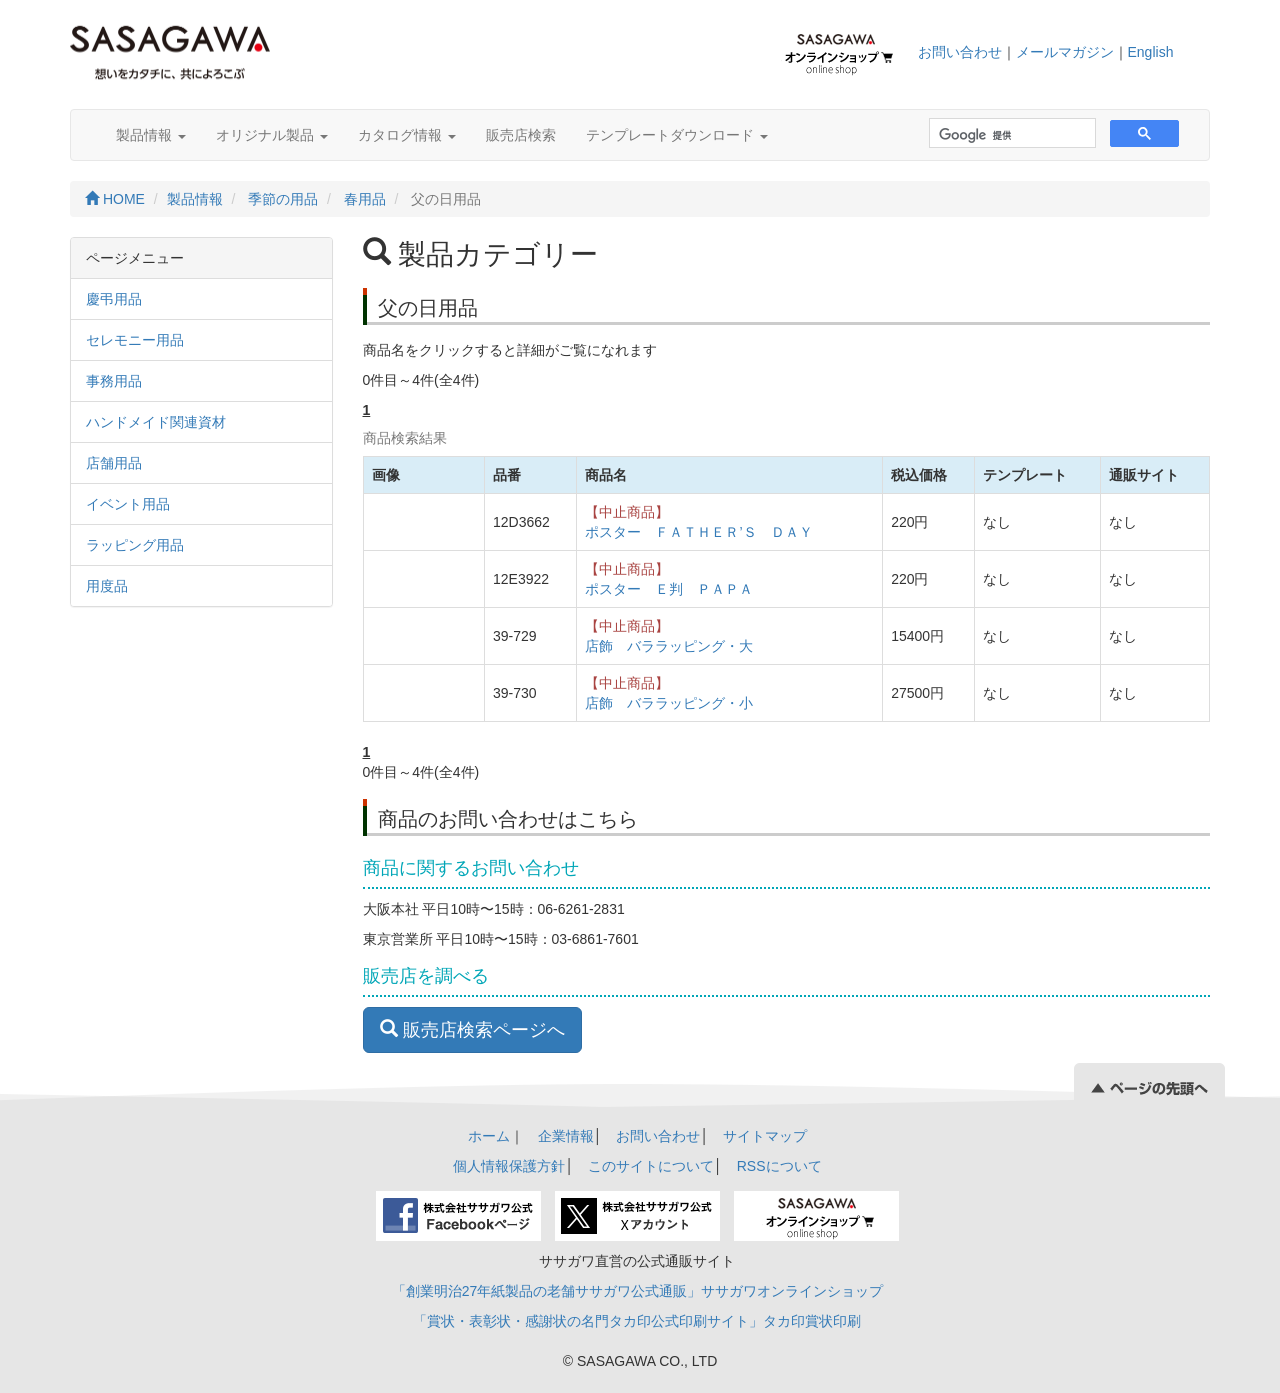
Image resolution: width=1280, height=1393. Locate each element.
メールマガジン (1065, 52)
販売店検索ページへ (472, 1029)
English (1151, 52)
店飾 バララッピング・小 (669, 703)
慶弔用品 (114, 299)
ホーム (489, 1136)
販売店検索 (521, 135)
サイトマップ (765, 1136)
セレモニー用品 (135, 340)
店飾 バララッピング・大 (669, 646)
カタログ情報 (407, 135)
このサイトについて (651, 1166)
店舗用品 (114, 463)
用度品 (107, 586)
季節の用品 (283, 199)
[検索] (1010, 135)
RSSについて (779, 1166)
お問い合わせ (960, 52)
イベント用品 (128, 504)
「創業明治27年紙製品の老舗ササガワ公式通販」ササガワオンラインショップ (638, 1291)
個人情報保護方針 (509, 1166)
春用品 (365, 199)
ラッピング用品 (135, 545)
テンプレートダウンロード (677, 135)
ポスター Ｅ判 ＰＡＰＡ (669, 589)
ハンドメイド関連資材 (156, 422)
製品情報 (151, 135)
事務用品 (114, 381)
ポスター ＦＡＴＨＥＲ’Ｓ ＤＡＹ (698, 532)
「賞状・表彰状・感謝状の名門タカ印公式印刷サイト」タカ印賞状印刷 (637, 1321)
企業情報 (566, 1136)
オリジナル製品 (272, 135)
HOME (115, 199)
